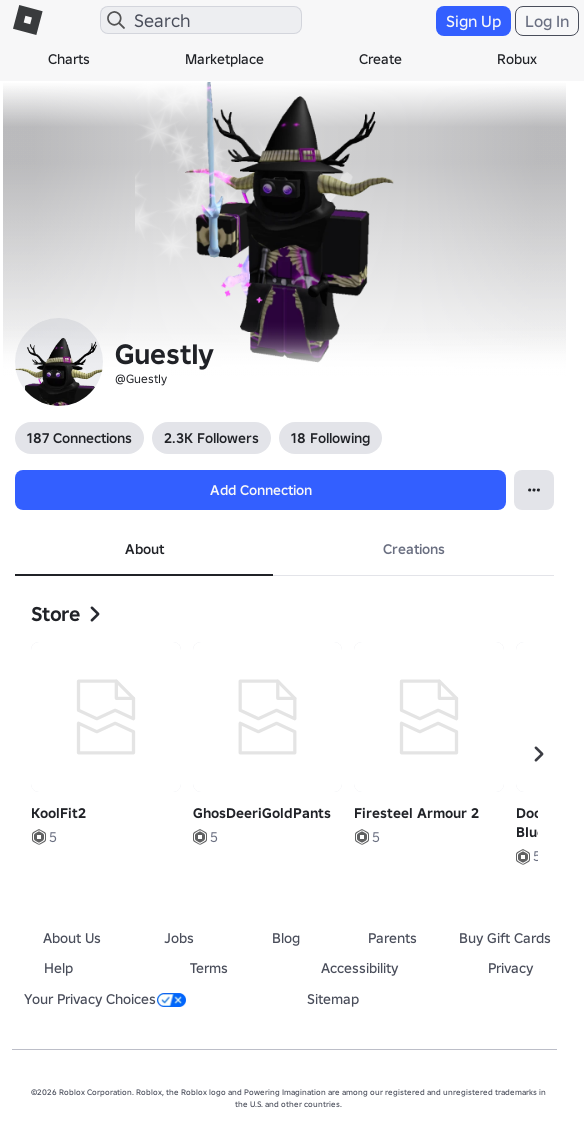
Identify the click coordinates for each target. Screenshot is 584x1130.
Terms (209, 968)
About (144, 549)
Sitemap (333, 999)
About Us (72, 938)
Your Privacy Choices (105, 999)
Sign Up (473, 21)
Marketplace (224, 59)
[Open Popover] (534, 490)
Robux (517, 59)
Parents (392, 938)
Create (380, 59)
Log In (547, 21)
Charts (69, 59)
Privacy (510, 968)
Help (58, 968)
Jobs (179, 938)
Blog (286, 938)
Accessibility (359, 968)
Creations (414, 549)
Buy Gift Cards (505, 938)
